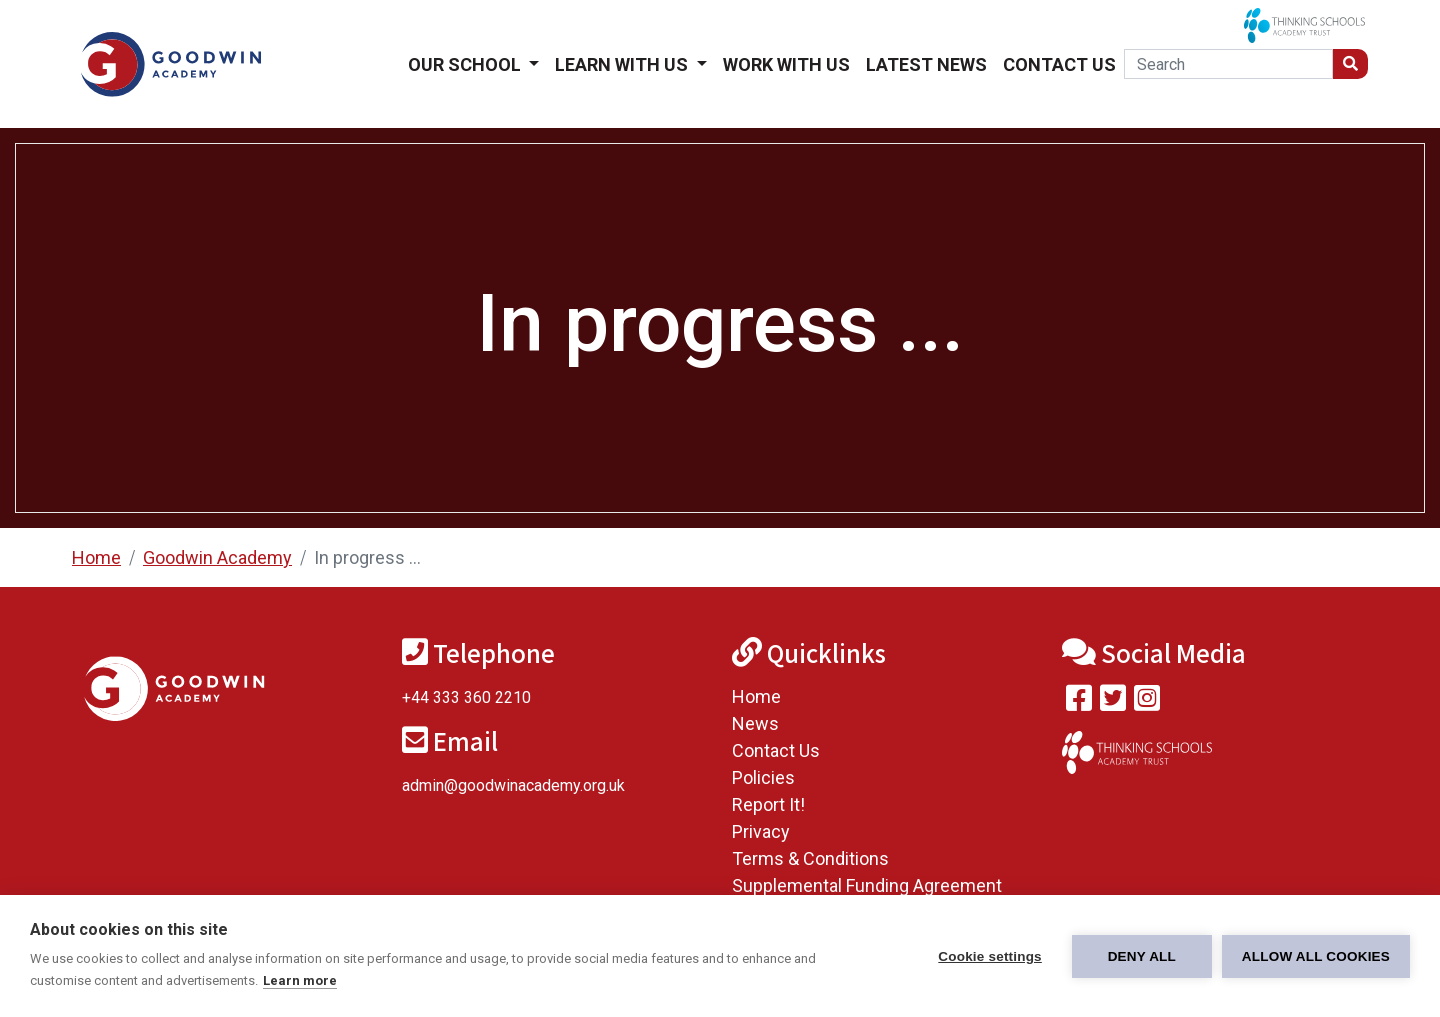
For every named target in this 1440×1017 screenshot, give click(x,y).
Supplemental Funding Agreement (867, 885)
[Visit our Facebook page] (1079, 702)
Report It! (768, 804)
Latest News (926, 64)
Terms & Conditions (810, 858)
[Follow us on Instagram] (1147, 702)
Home (96, 557)
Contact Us (1059, 64)
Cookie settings (990, 956)
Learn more (300, 980)
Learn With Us (623, 64)
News (755, 723)
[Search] (1228, 64)
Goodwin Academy (217, 557)
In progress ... (367, 557)
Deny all (1142, 956)
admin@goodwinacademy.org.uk (513, 785)
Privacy (761, 831)
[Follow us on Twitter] (1113, 702)
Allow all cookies (1316, 956)
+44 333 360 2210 (466, 697)
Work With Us (786, 64)
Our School (466, 64)
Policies (763, 777)
